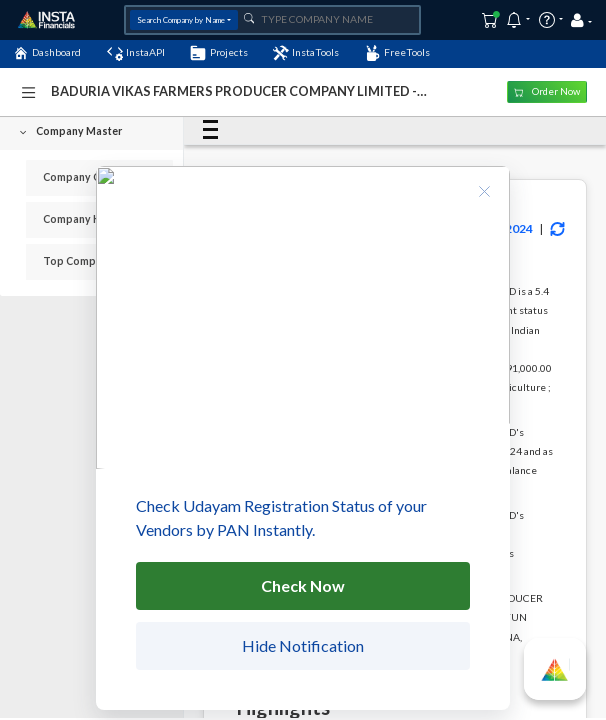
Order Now (547, 91)
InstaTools (306, 53)
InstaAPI (136, 53)
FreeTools (397, 53)
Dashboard (47, 53)
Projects (218, 53)
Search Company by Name (181, 20)
